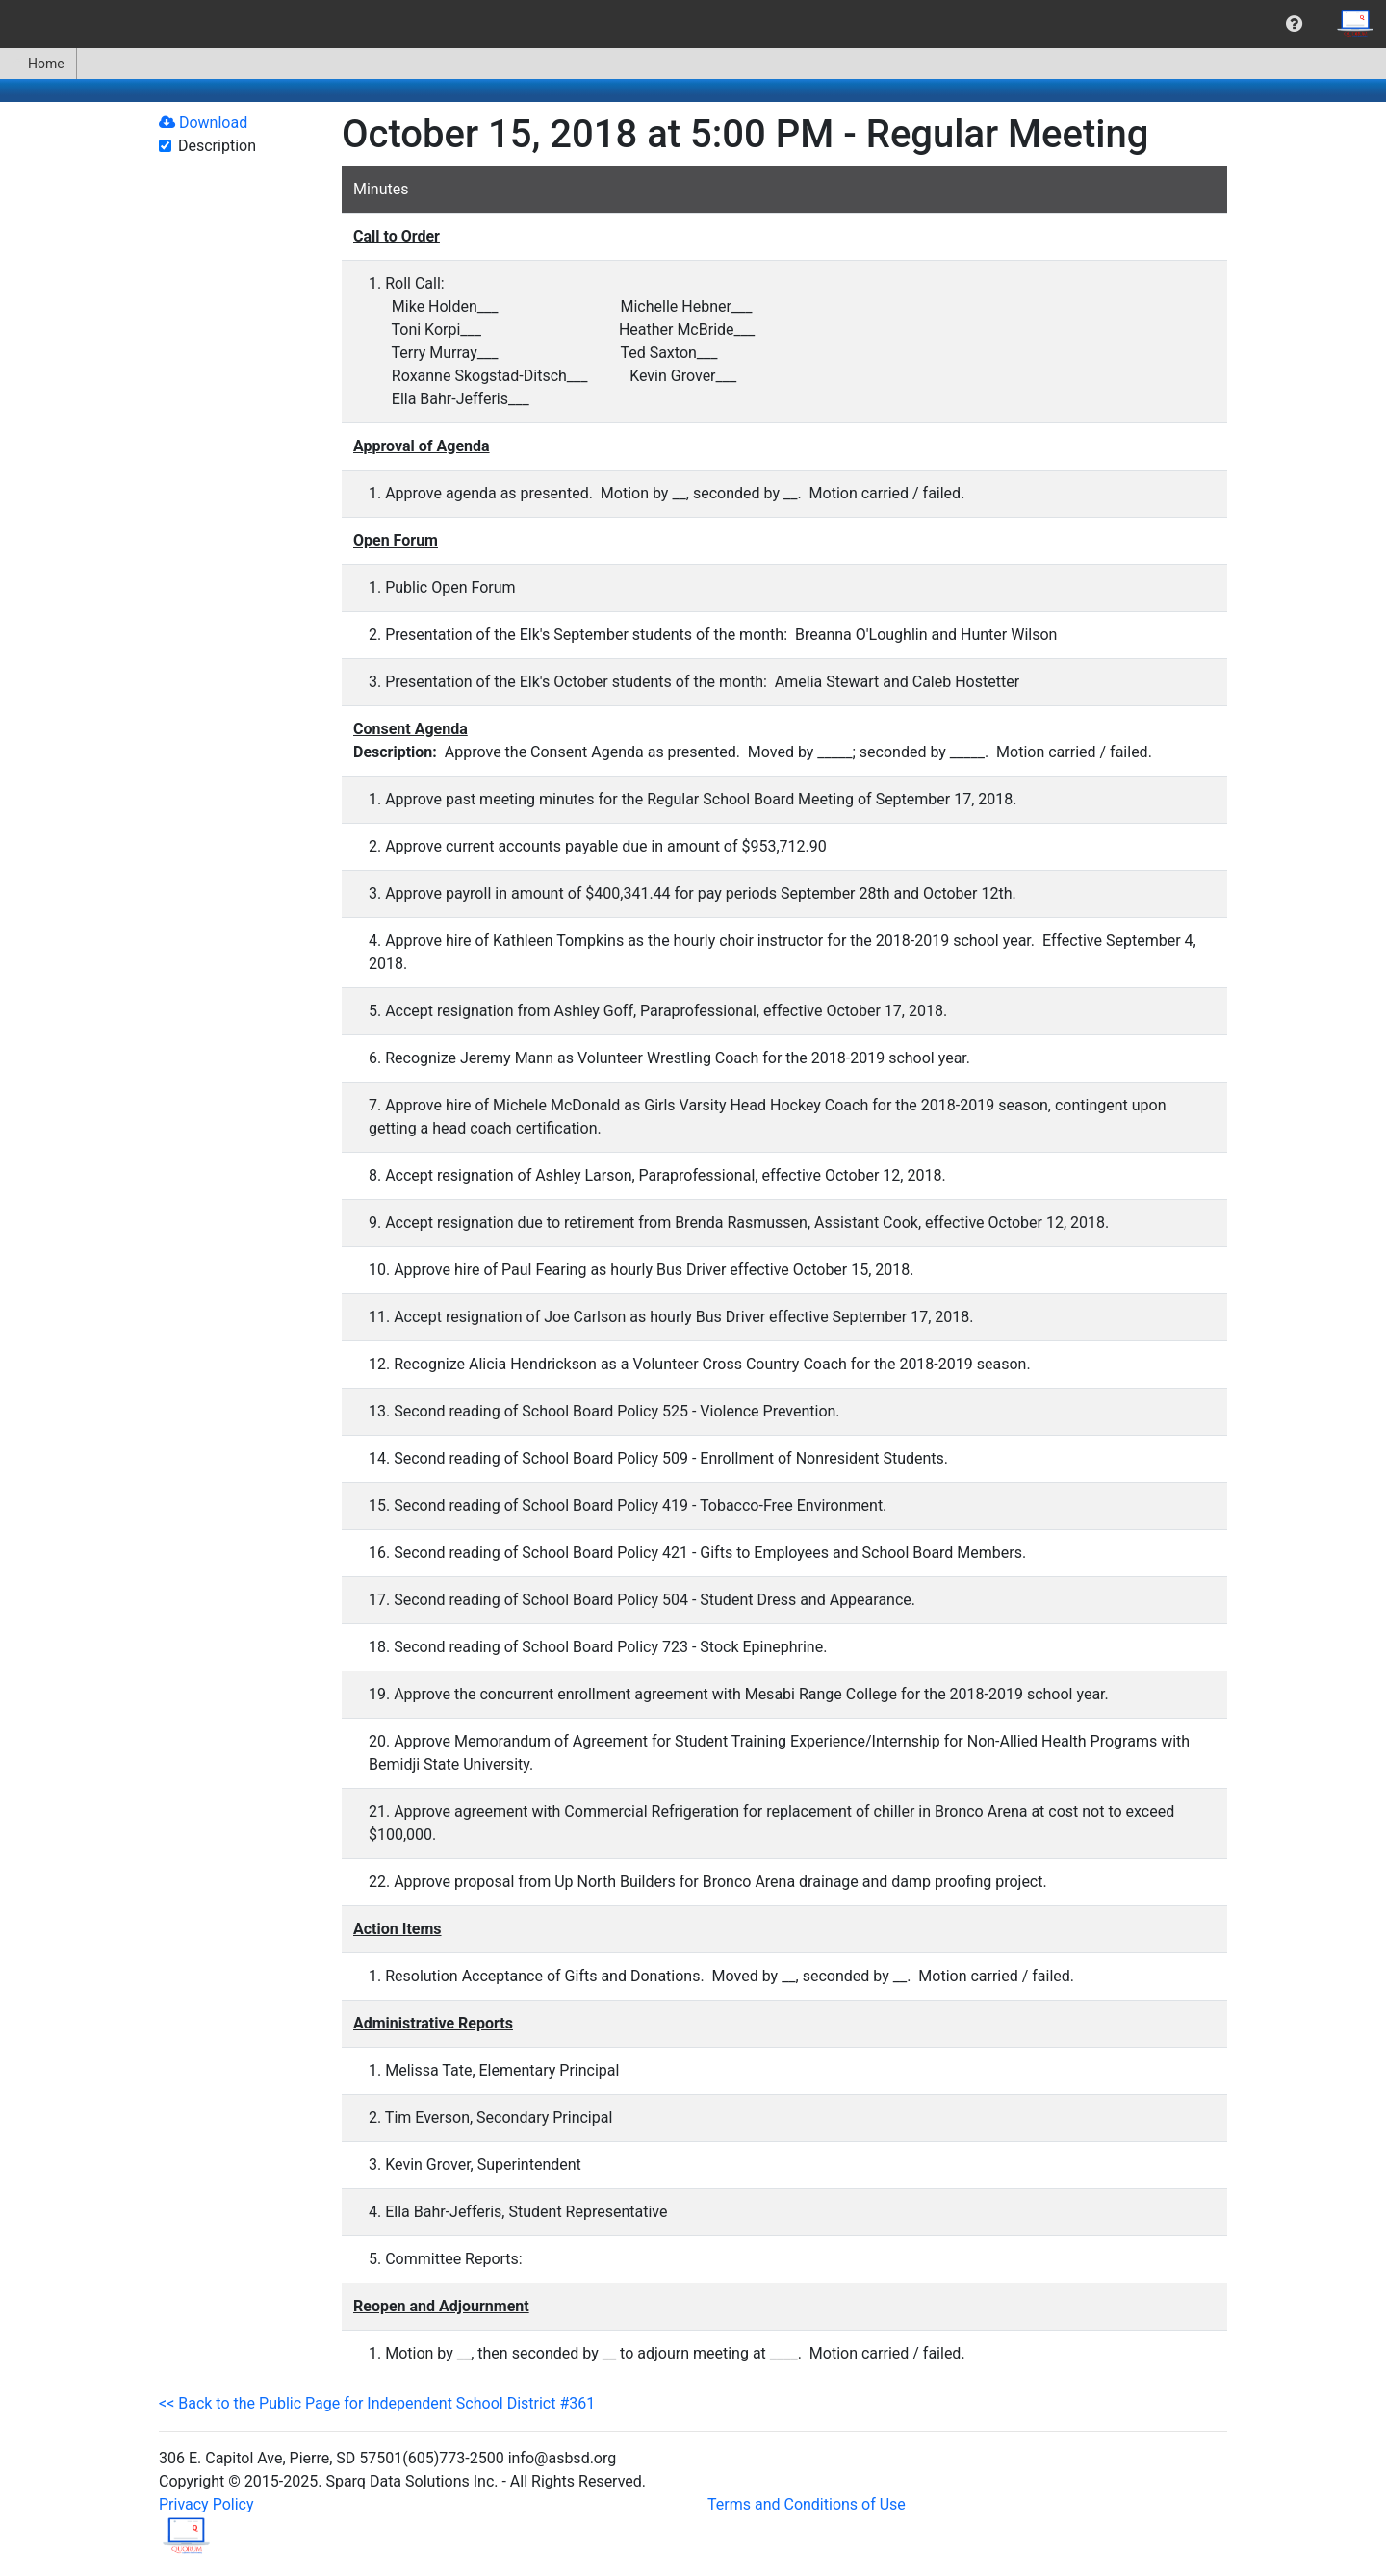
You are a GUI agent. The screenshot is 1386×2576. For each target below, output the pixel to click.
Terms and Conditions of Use (806, 2504)
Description (217, 146)
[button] (1294, 24)
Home (38, 63)
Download (203, 123)
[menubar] (693, 24)
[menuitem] (1294, 24)
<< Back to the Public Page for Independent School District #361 (377, 2403)
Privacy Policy (206, 2504)
